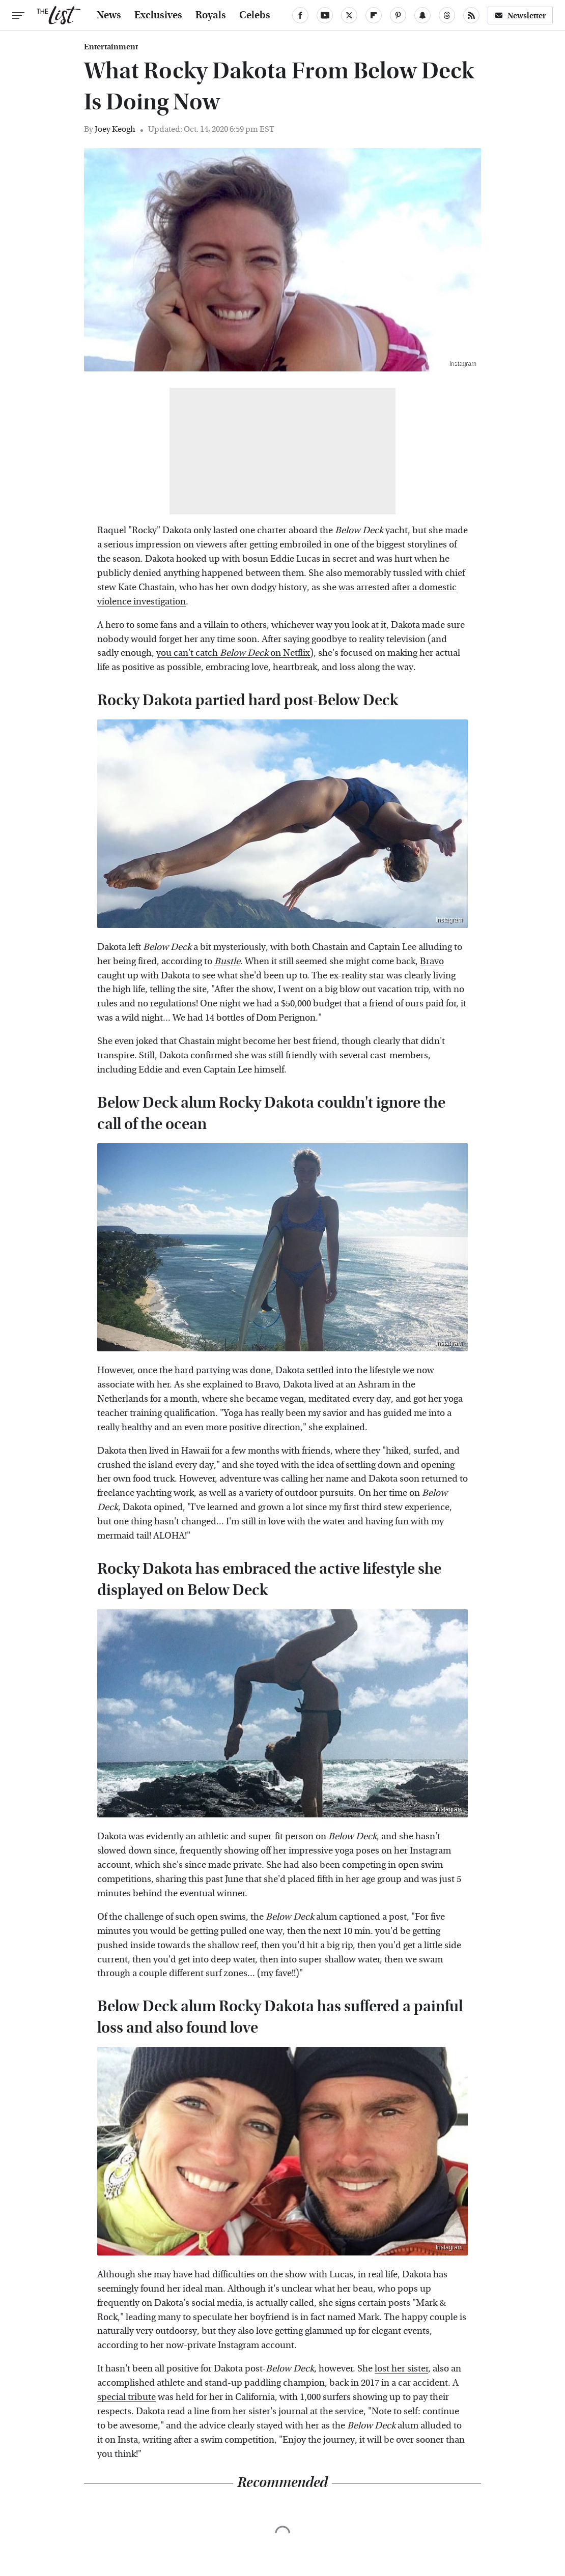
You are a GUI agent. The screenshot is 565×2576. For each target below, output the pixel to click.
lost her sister (401, 2368)
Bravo (432, 961)
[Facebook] (300, 15)
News (109, 15)
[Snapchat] (422, 15)
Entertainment (111, 47)
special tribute (126, 2397)
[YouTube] (325, 15)
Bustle (227, 961)
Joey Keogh (115, 129)
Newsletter (520, 15)
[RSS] (471, 15)
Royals (210, 15)
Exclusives (158, 15)
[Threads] (447, 15)
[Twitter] (349, 15)
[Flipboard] (373, 15)
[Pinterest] (398, 15)
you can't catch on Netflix (233, 653)
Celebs (254, 15)
